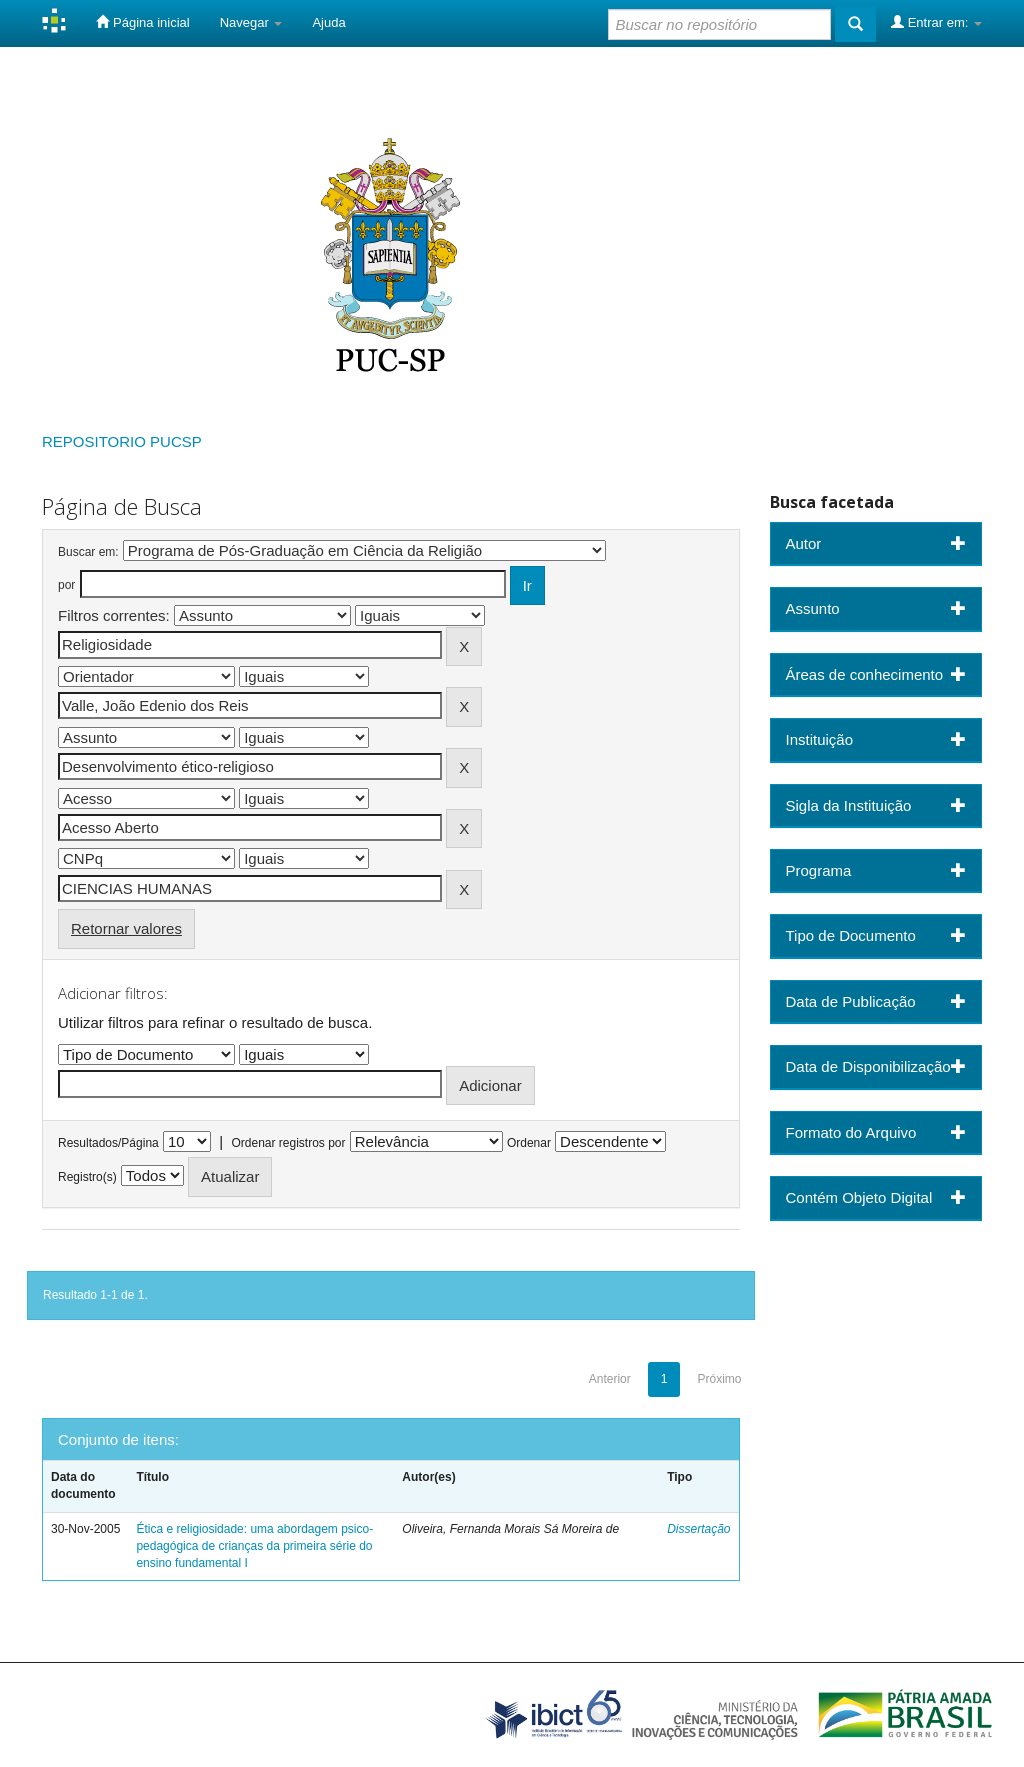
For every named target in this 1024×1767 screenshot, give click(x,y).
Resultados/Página (108, 1143)
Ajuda (328, 22)
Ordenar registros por (288, 1143)
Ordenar (529, 1143)
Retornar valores (126, 928)
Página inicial (142, 22)
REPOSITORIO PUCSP (122, 441)
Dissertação (698, 1529)
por (66, 585)
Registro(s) (87, 1177)
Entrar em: (936, 22)
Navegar (251, 22)
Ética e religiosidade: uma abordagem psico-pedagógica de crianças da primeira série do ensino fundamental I (254, 1546)
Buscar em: (88, 552)
